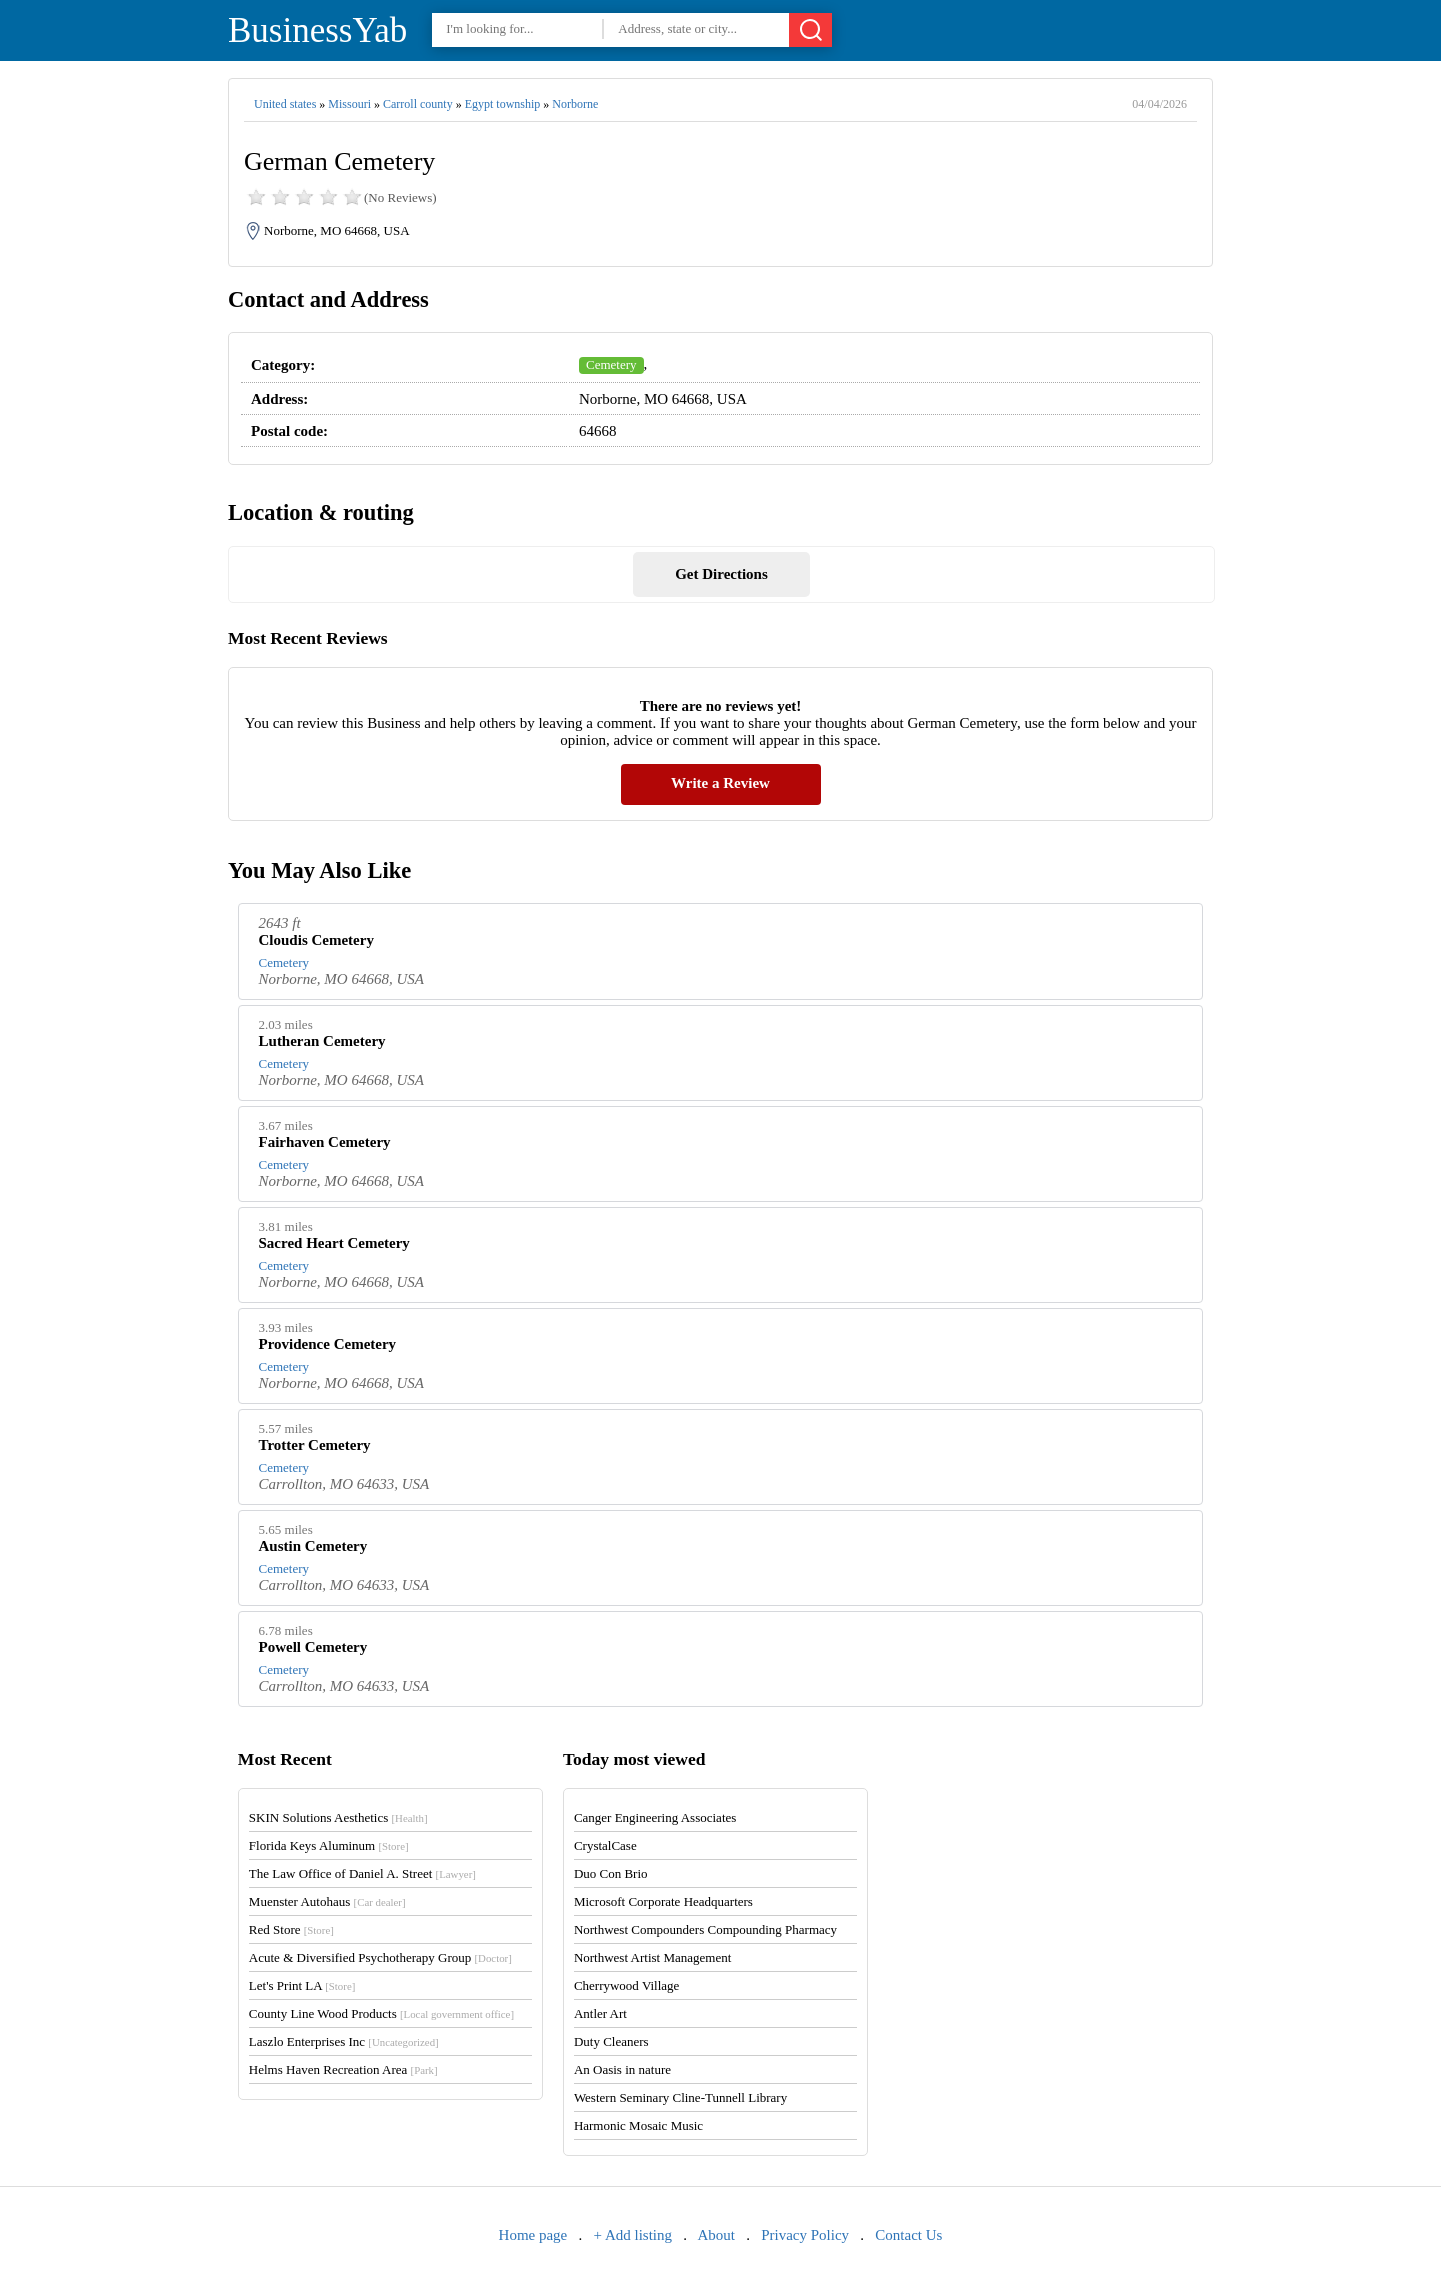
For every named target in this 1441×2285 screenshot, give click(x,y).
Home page (533, 2235)
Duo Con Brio (611, 1873)
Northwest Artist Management (652, 1957)
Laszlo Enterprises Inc (344, 2041)
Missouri (349, 104)
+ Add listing (633, 2235)
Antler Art (600, 2013)
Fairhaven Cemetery (325, 1142)
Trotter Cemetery (315, 1445)
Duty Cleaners (611, 2041)
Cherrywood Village (627, 1985)
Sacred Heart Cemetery (334, 1243)
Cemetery (611, 364)
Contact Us (908, 2235)
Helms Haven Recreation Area (343, 2069)
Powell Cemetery (313, 1647)
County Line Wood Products (381, 2013)
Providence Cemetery (328, 1344)
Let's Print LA (302, 1985)
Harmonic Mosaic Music (638, 2125)
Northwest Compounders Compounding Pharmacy (705, 1929)
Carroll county (418, 104)
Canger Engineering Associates (655, 1817)
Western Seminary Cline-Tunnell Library (680, 2097)
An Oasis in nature (622, 2069)
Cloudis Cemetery (316, 940)
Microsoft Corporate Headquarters (663, 1901)
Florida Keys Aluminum (329, 1845)
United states (285, 104)
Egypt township (503, 104)
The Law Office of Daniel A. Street (362, 1873)
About (716, 2235)
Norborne (575, 104)
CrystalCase (605, 1845)
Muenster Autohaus (327, 1901)
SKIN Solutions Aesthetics (338, 1817)
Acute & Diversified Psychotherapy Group (380, 1957)
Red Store (291, 1929)
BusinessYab (317, 30)
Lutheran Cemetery (322, 1041)
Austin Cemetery (313, 1546)
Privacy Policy (805, 2235)
